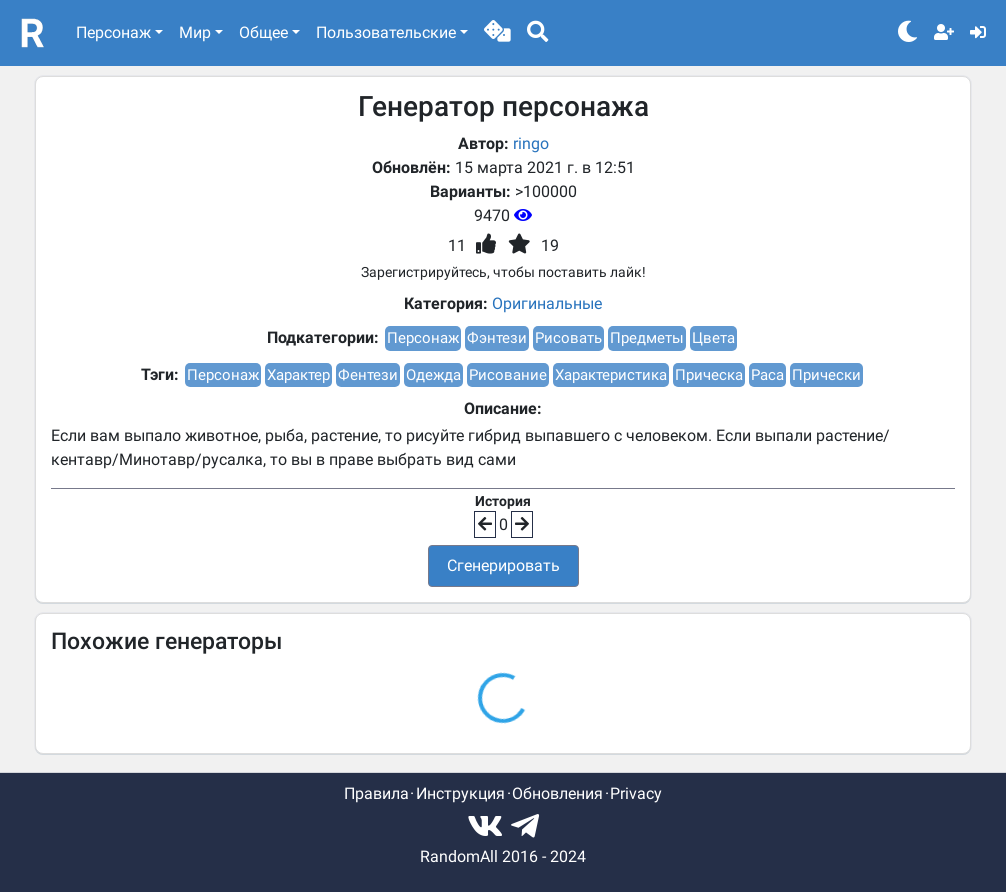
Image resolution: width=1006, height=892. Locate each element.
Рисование (508, 375)
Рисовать (568, 338)
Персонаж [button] (113, 32)
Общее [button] (263, 32)
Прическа (709, 375)
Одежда (433, 375)
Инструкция (460, 793)
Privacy (636, 793)
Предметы (647, 338)
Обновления (557, 793)
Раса (767, 375)
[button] (497, 33)
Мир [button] (195, 32)
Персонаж (423, 338)
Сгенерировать (503, 565)
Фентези (368, 375)
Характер (298, 375)
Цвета (713, 338)
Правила (376, 793)
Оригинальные (547, 303)
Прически (826, 375)
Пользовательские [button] (386, 32)
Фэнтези (497, 338)
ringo (531, 143)
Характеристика (611, 375)
